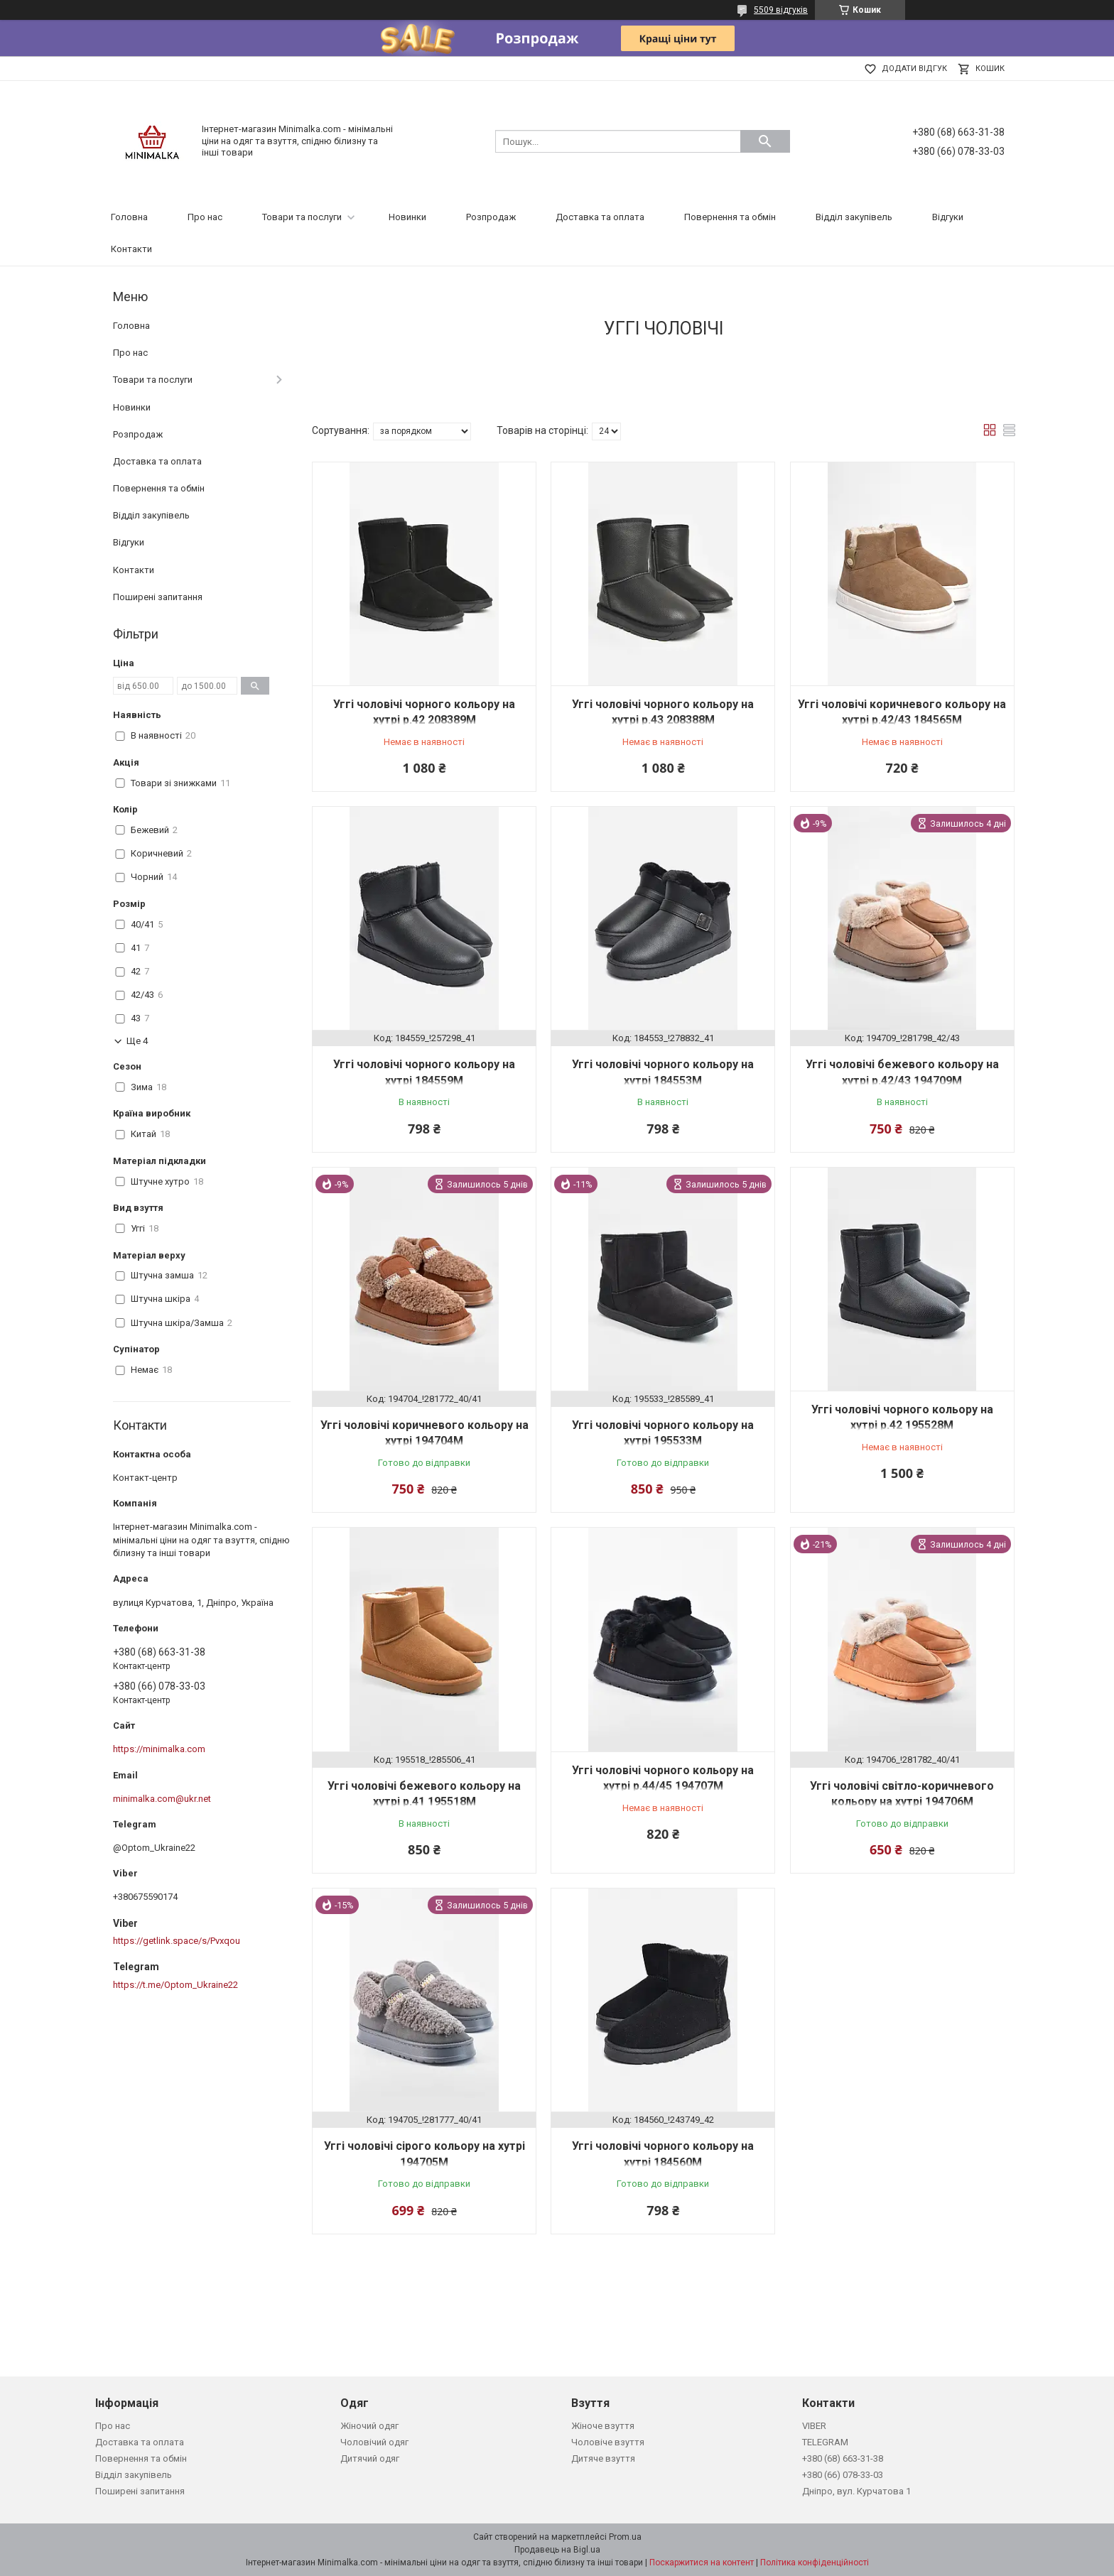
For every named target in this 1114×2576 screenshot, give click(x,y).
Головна (129, 217)
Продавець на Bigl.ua (557, 2550)
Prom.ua (625, 2537)
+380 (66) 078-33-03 (842, 2474)
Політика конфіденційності (814, 2562)
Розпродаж (491, 217)
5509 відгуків (781, 10)
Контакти (131, 249)
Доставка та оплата (600, 217)
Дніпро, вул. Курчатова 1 (856, 2491)
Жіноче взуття (602, 2425)
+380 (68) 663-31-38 (842, 2458)
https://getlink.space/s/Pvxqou (176, 1940)
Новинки (407, 217)
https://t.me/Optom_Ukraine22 (175, 1984)
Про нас (205, 217)
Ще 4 (137, 1041)
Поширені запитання (157, 597)
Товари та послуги (302, 217)
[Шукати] (765, 141)
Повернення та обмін (730, 217)
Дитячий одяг (369, 2458)
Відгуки (947, 217)
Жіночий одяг (369, 2425)
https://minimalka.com (159, 1749)
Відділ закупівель (854, 217)
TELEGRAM (825, 2442)
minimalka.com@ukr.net (162, 1798)
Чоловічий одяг (374, 2442)
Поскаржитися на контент (701, 2562)
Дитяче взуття (603, 2458)
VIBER (814, 2425)
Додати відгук (914, 68)
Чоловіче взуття (607, 2442)
